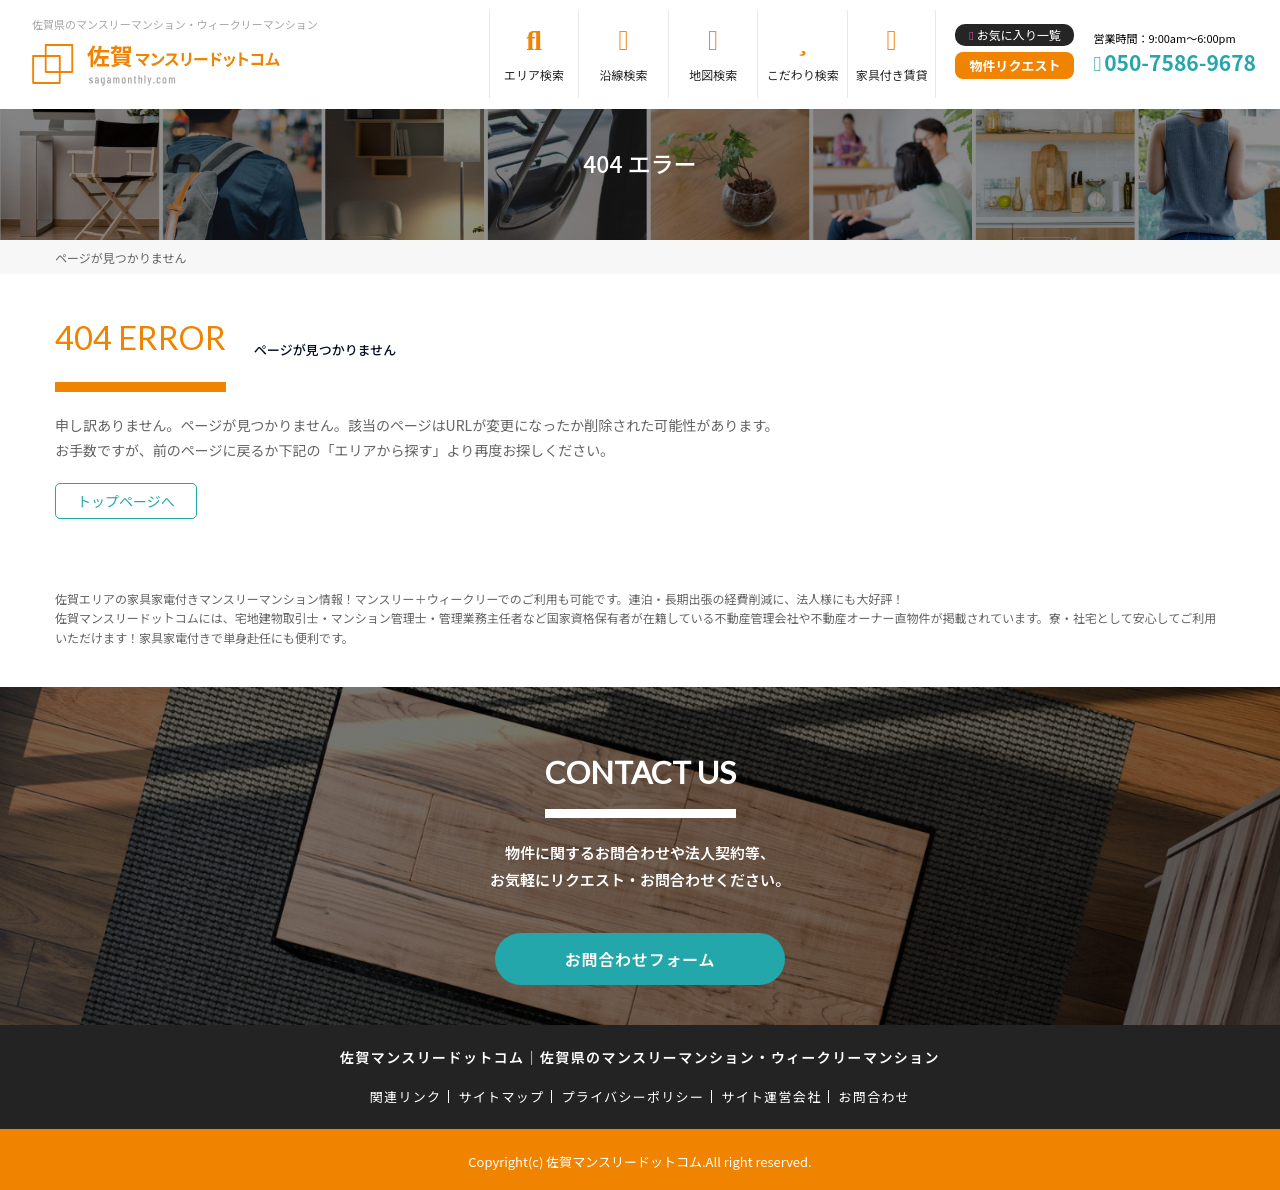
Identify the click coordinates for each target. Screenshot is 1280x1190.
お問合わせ (875, 1092)
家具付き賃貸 (892, 74)
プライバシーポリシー (632, 1092)
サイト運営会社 (771, 1092)
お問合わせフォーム (640, 957)
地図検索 (713, 74)
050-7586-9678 (1180, 62)
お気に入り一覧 (1019, 34)
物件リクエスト (1014, 65)
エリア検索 (534, 74)
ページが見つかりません (120, 257)
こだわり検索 (803, 74)
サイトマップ (502, 1092)
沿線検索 (624, 74)
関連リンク (406, 1092)
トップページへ (126, 501)
